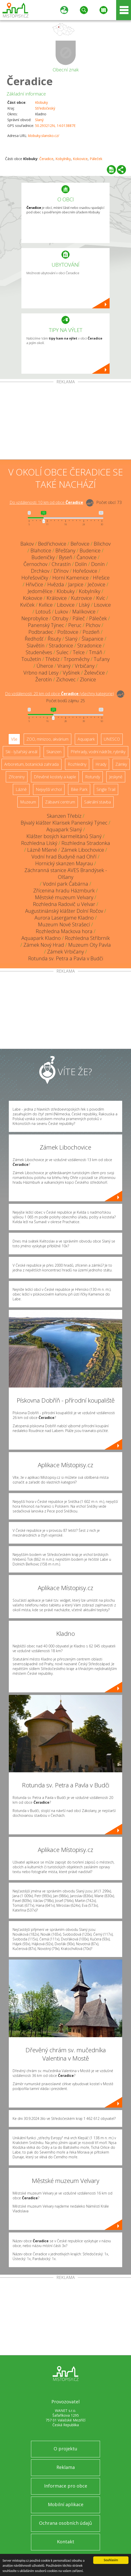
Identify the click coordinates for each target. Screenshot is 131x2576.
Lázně (21, 789)
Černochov (35, 564)
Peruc (74, 625)
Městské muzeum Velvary (64, 897)
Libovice (66, 604)
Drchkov (40, 570)
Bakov (27, 543)
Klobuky (41, 102)
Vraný (64, 665)
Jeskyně (115, 777)
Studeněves (39, 652)
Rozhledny (77, 764)
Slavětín (36, 645)
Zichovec (66, 679)
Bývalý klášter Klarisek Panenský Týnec (64, 822)
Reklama (65, 2467)
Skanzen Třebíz (64, 816)
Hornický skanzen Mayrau (64, 863)
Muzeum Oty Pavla (89, 944)
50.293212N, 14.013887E (55, 125)
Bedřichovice (52, 543)
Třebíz (52, 659)
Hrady (100, 764)
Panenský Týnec (46, 625)
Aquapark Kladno (41, 938)
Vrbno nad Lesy (40, 672)
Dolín (81, 564)
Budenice (90, 550)
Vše (14, 739)
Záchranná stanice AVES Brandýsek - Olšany (65, 873)
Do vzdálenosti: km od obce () (59, 693)
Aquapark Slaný (64, 829)
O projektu (65, 2449)
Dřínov (61, 570)
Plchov (93, 625)
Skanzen (53, 751)
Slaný (39, 119)
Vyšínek (71, 672)
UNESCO (112, 739)
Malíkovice (83, 611)
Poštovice (67, 632)
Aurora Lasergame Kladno (64, 917)
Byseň (65, 557)
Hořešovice (85, 570)
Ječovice (96, 584)
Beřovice (80, 543)
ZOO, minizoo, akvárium (47, 739)
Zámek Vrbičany (65, 951)
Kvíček (27, 604)
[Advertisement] (65, 422)
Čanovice (86, 557)
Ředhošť (34, 638)
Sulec (62, 652)
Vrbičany (84, 665)
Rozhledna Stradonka (85, 843)
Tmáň (95, 652)
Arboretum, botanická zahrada (31, 764)
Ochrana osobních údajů (65, 2523)
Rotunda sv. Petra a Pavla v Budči (65, 958)
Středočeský (45, 108)
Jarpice (75, 584)
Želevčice (94, 672)
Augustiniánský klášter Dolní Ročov (64, 911)
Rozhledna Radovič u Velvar (64, 904)
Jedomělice (40, 591)
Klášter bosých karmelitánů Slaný (64, 836)
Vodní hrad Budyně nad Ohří (63, 856)
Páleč (79, 618)
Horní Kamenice (70, 577)
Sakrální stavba (97, 802)
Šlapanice (92, 638)
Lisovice (102, 604)
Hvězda (55, 584)
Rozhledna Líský (39, 843)
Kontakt (65, 2542)
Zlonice (88, 679)
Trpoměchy (76, 659)
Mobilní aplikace (65, 2504)
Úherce (45, 665)
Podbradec (40, 632)
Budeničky (43, 557)
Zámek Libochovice (82, 849)
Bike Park (79, 789)
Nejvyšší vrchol (49, 789)
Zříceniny (17, 777)
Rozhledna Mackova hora (64, 931)
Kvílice (46, 604)
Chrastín (61, 564)
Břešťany (65, 550)
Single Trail (105, 789)
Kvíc (100, 598)
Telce (79, 652)
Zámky (121, 764)
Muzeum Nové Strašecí (64, 924)
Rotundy (92, 777)
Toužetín (31, 659)
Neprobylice (34, 618)
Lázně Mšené (42, 849)
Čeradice (30, 81)
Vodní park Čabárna (65, 883)
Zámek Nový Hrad (43, 944)
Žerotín (43, 679)
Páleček (96, 158)
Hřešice (101, 577)
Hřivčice (34, 584)
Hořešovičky (34, 577)
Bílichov (102, 543)
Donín (98, 564)
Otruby (60, 618)
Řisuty (54, 638)
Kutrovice (81, 598)
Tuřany (102, 659)
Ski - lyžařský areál (21, 751)
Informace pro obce (65, 2486)
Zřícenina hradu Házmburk (64, 890)
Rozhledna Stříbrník (87, 938)
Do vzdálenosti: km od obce (46, 502)
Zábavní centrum (60, 802)
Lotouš (43, 611)
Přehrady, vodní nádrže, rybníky (98, 751)
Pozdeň (91, 632)
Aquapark (86, 739)
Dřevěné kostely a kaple (55, 777)
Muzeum (28, 802)
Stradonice (61, 645)
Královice (57, 598)
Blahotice (40, 550)
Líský (84, 604)
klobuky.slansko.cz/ (43, 135)
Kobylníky (63, 158)
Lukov (61, 611)
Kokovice (80, 158)
